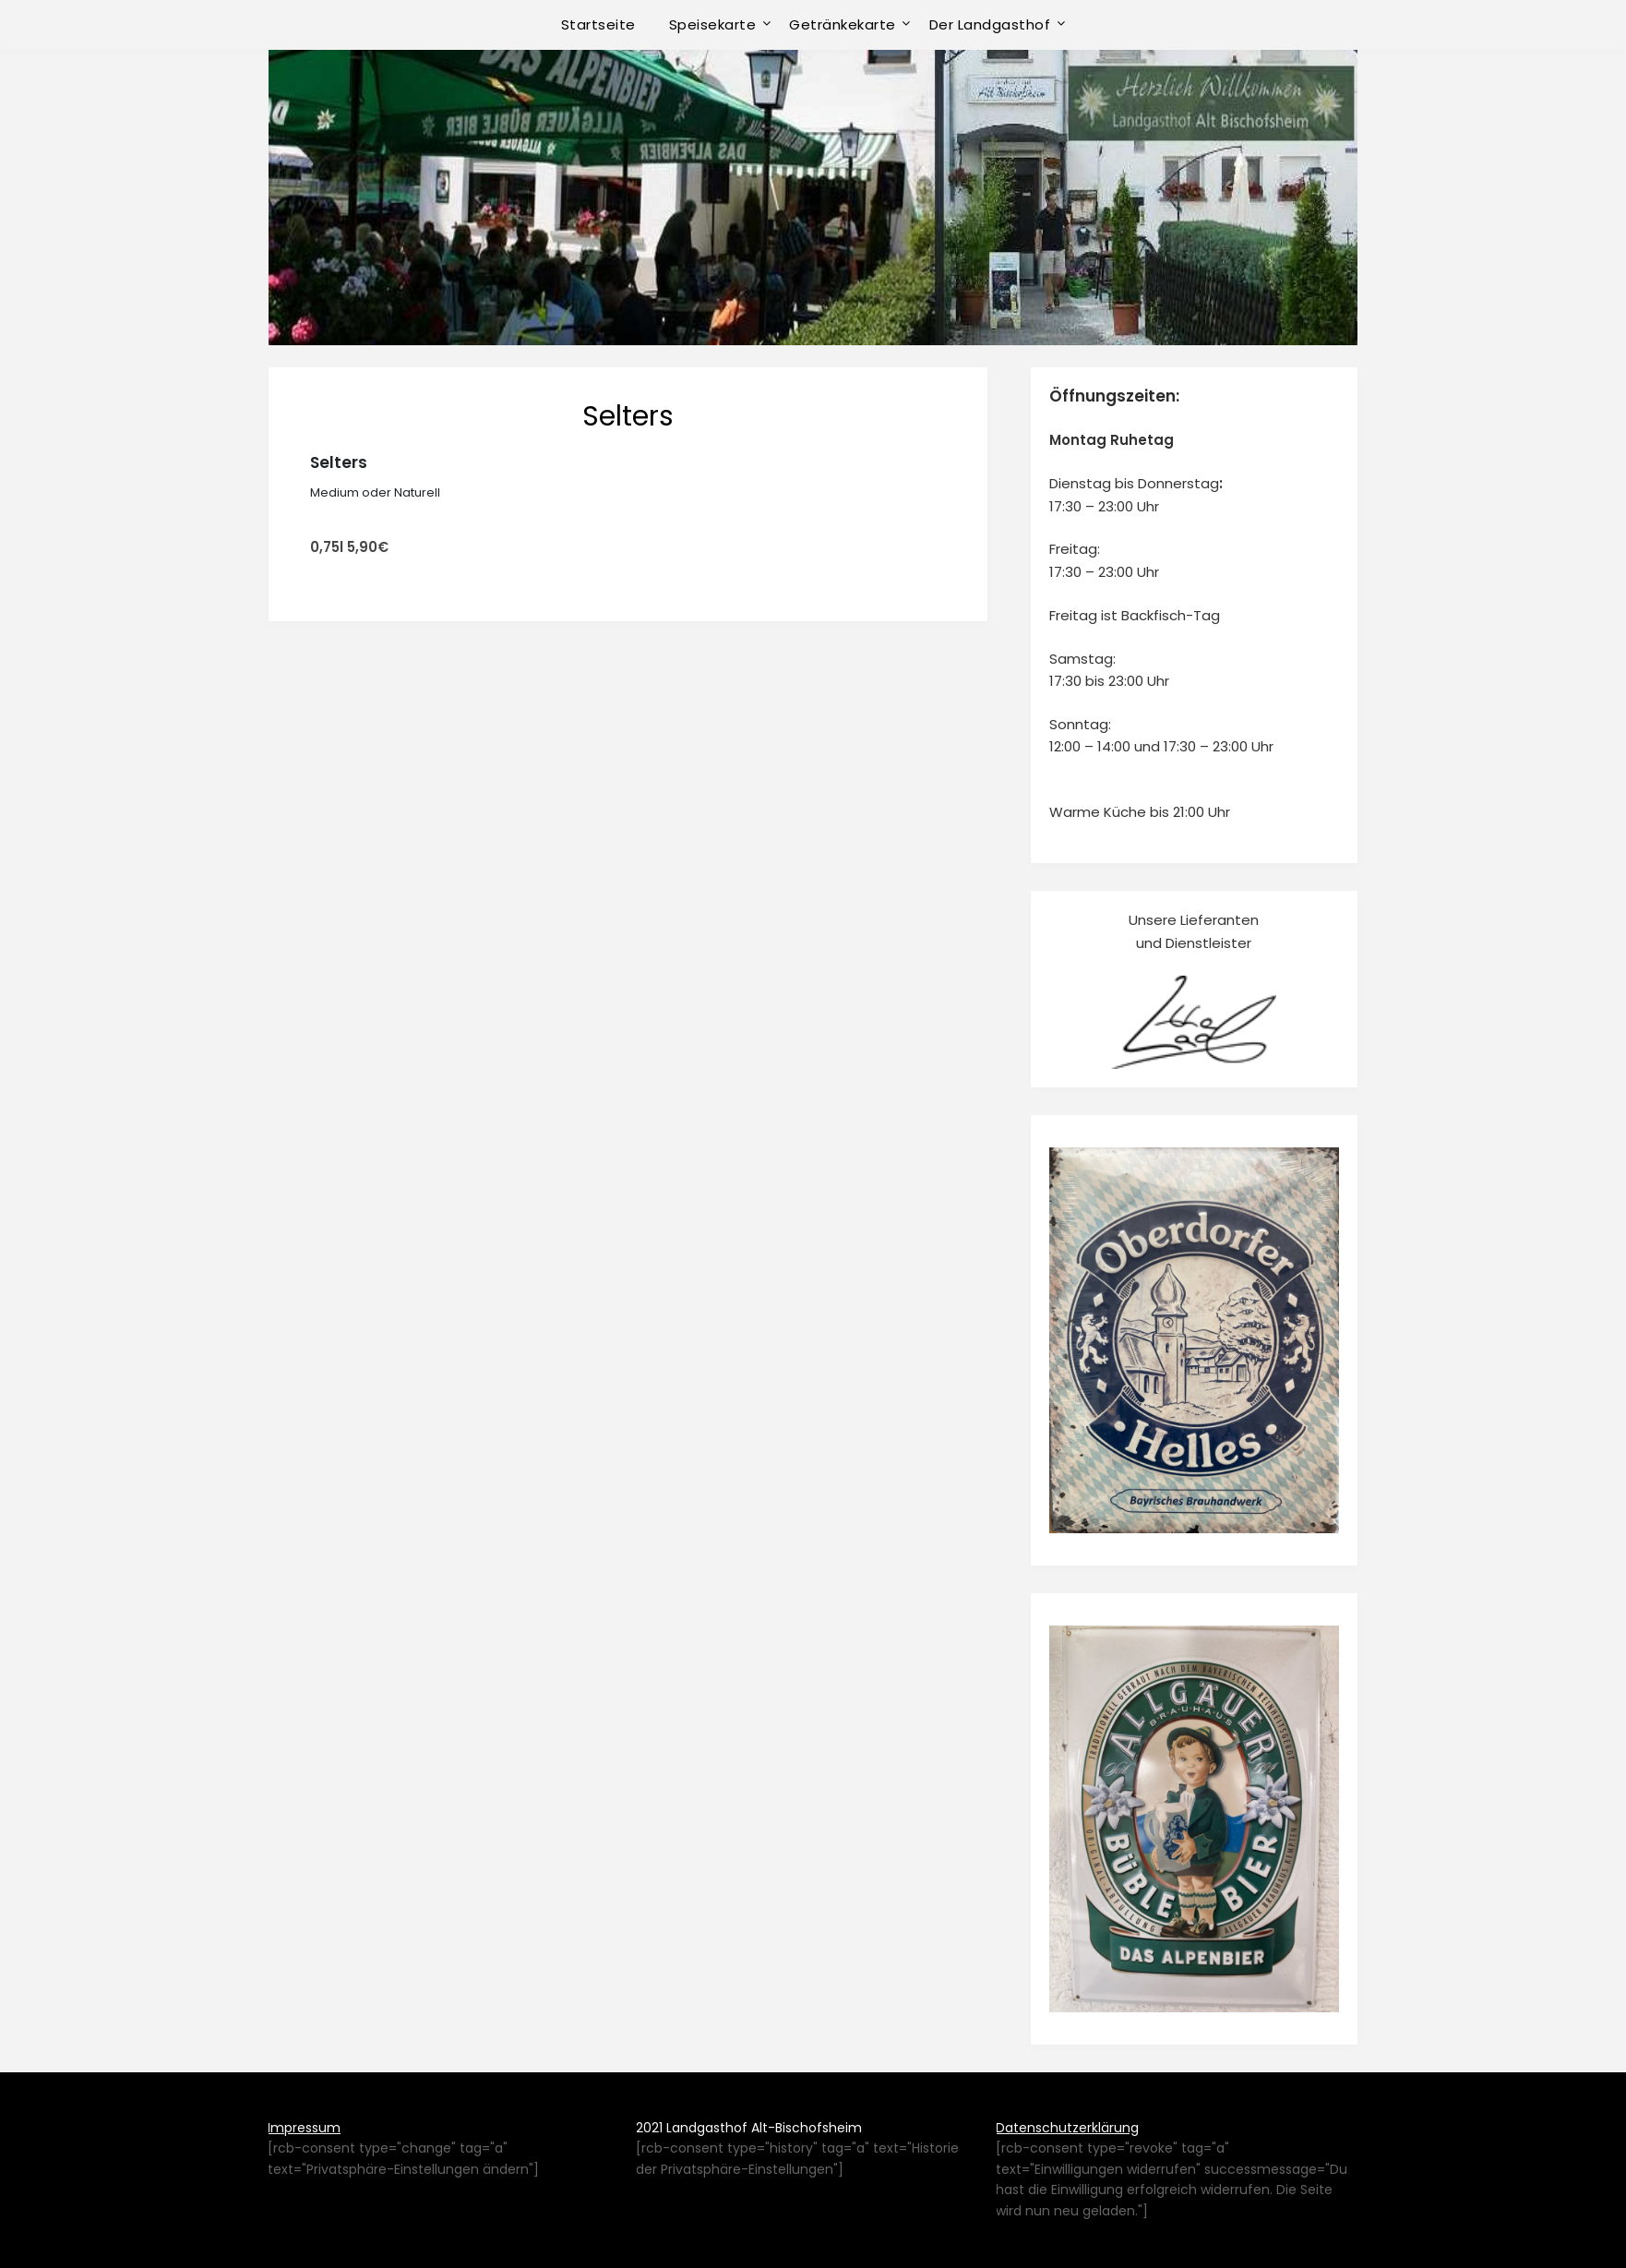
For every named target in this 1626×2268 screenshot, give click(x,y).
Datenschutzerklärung (1067, 2127)
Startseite (598, 24)
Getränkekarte (842, 24)
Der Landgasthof (990, 24)
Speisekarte (713, 24)
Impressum (304, 2127)
